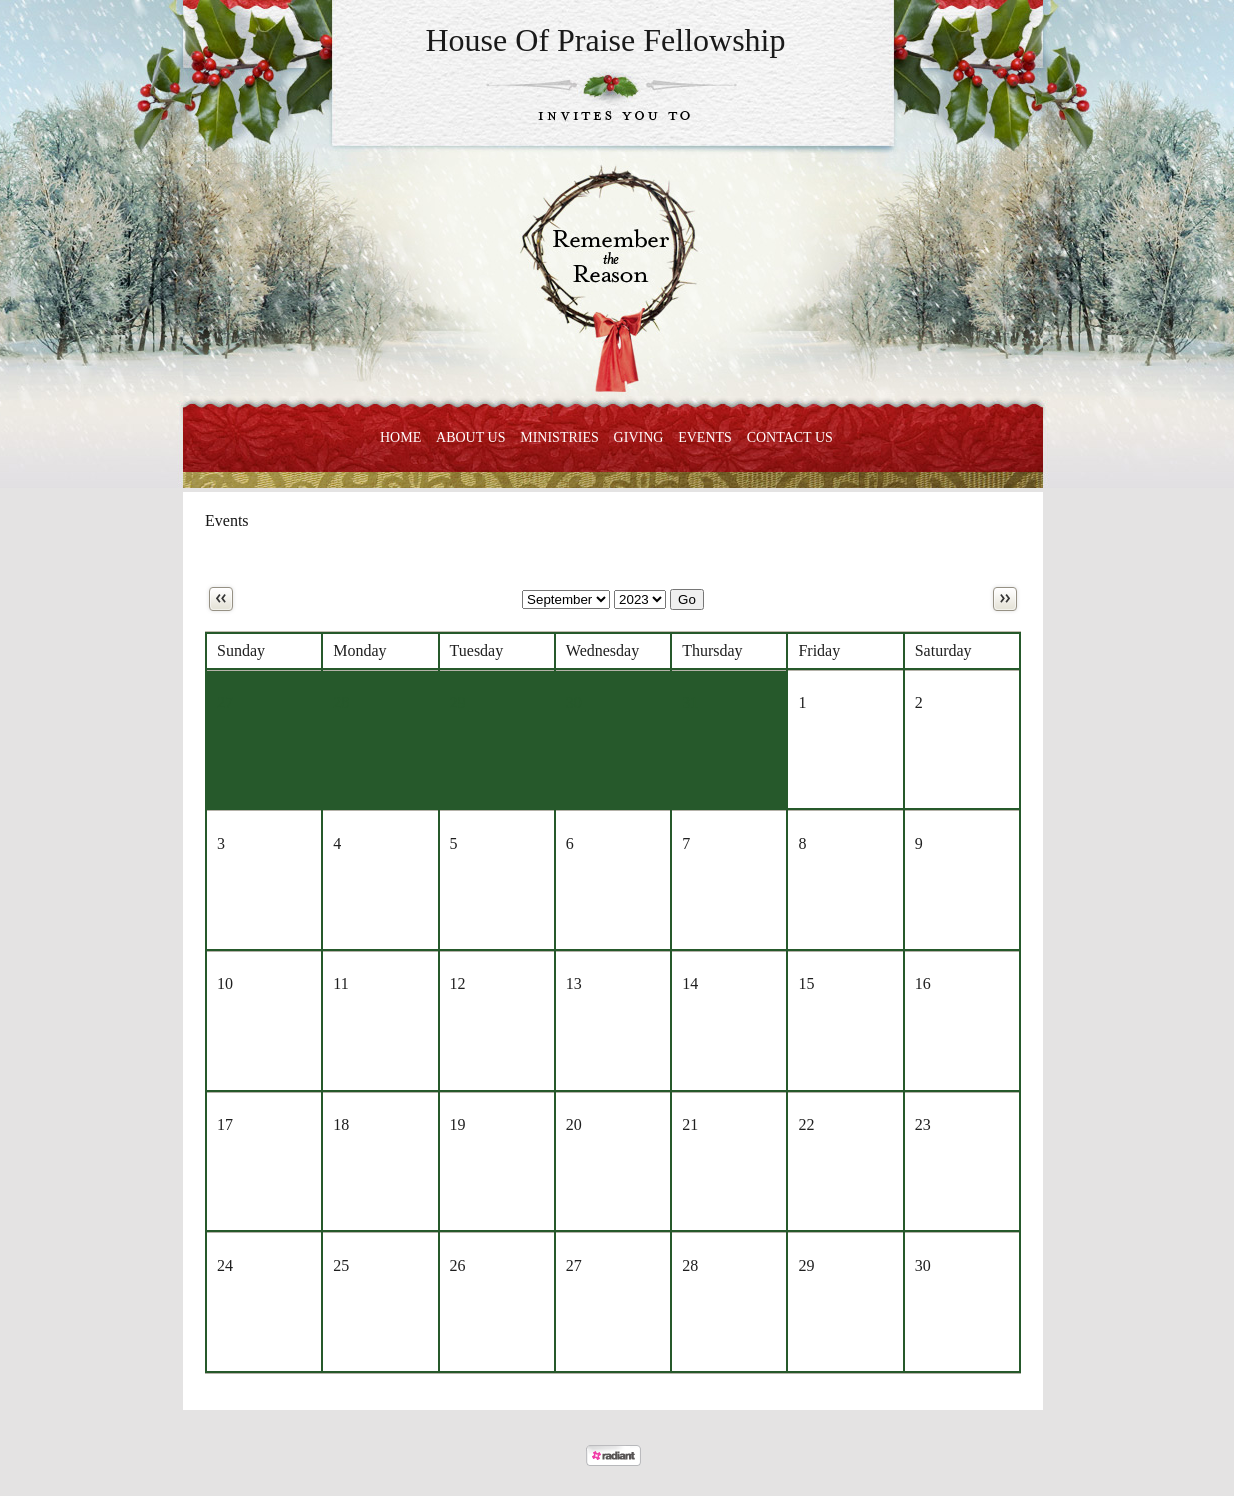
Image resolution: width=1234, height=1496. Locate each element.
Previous (221, 599)
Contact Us (790, 437)
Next (1005, 599)
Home (400, 437)
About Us (470, 437)
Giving (639, 437)
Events (705, 437)
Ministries (559, 437)
